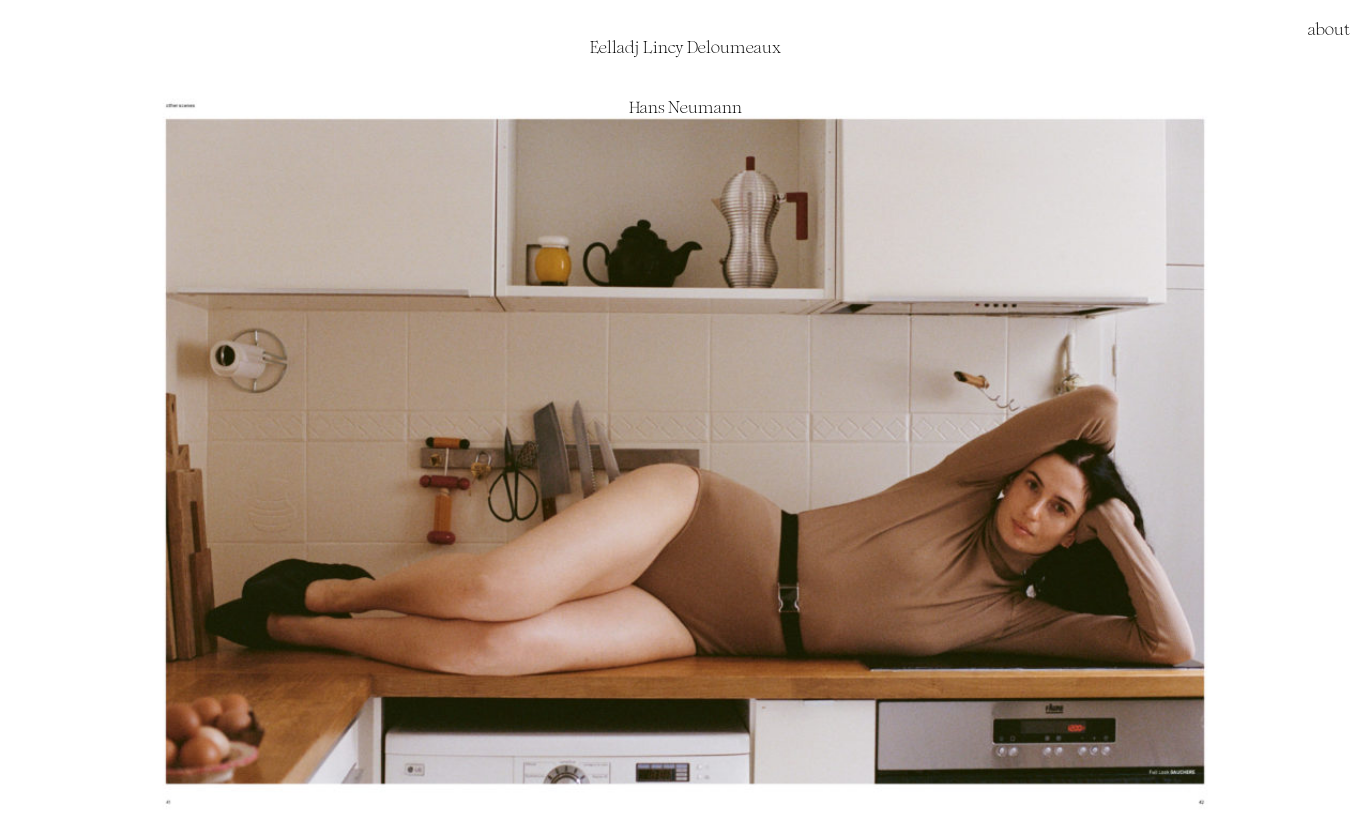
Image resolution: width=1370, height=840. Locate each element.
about (1329, 29)
